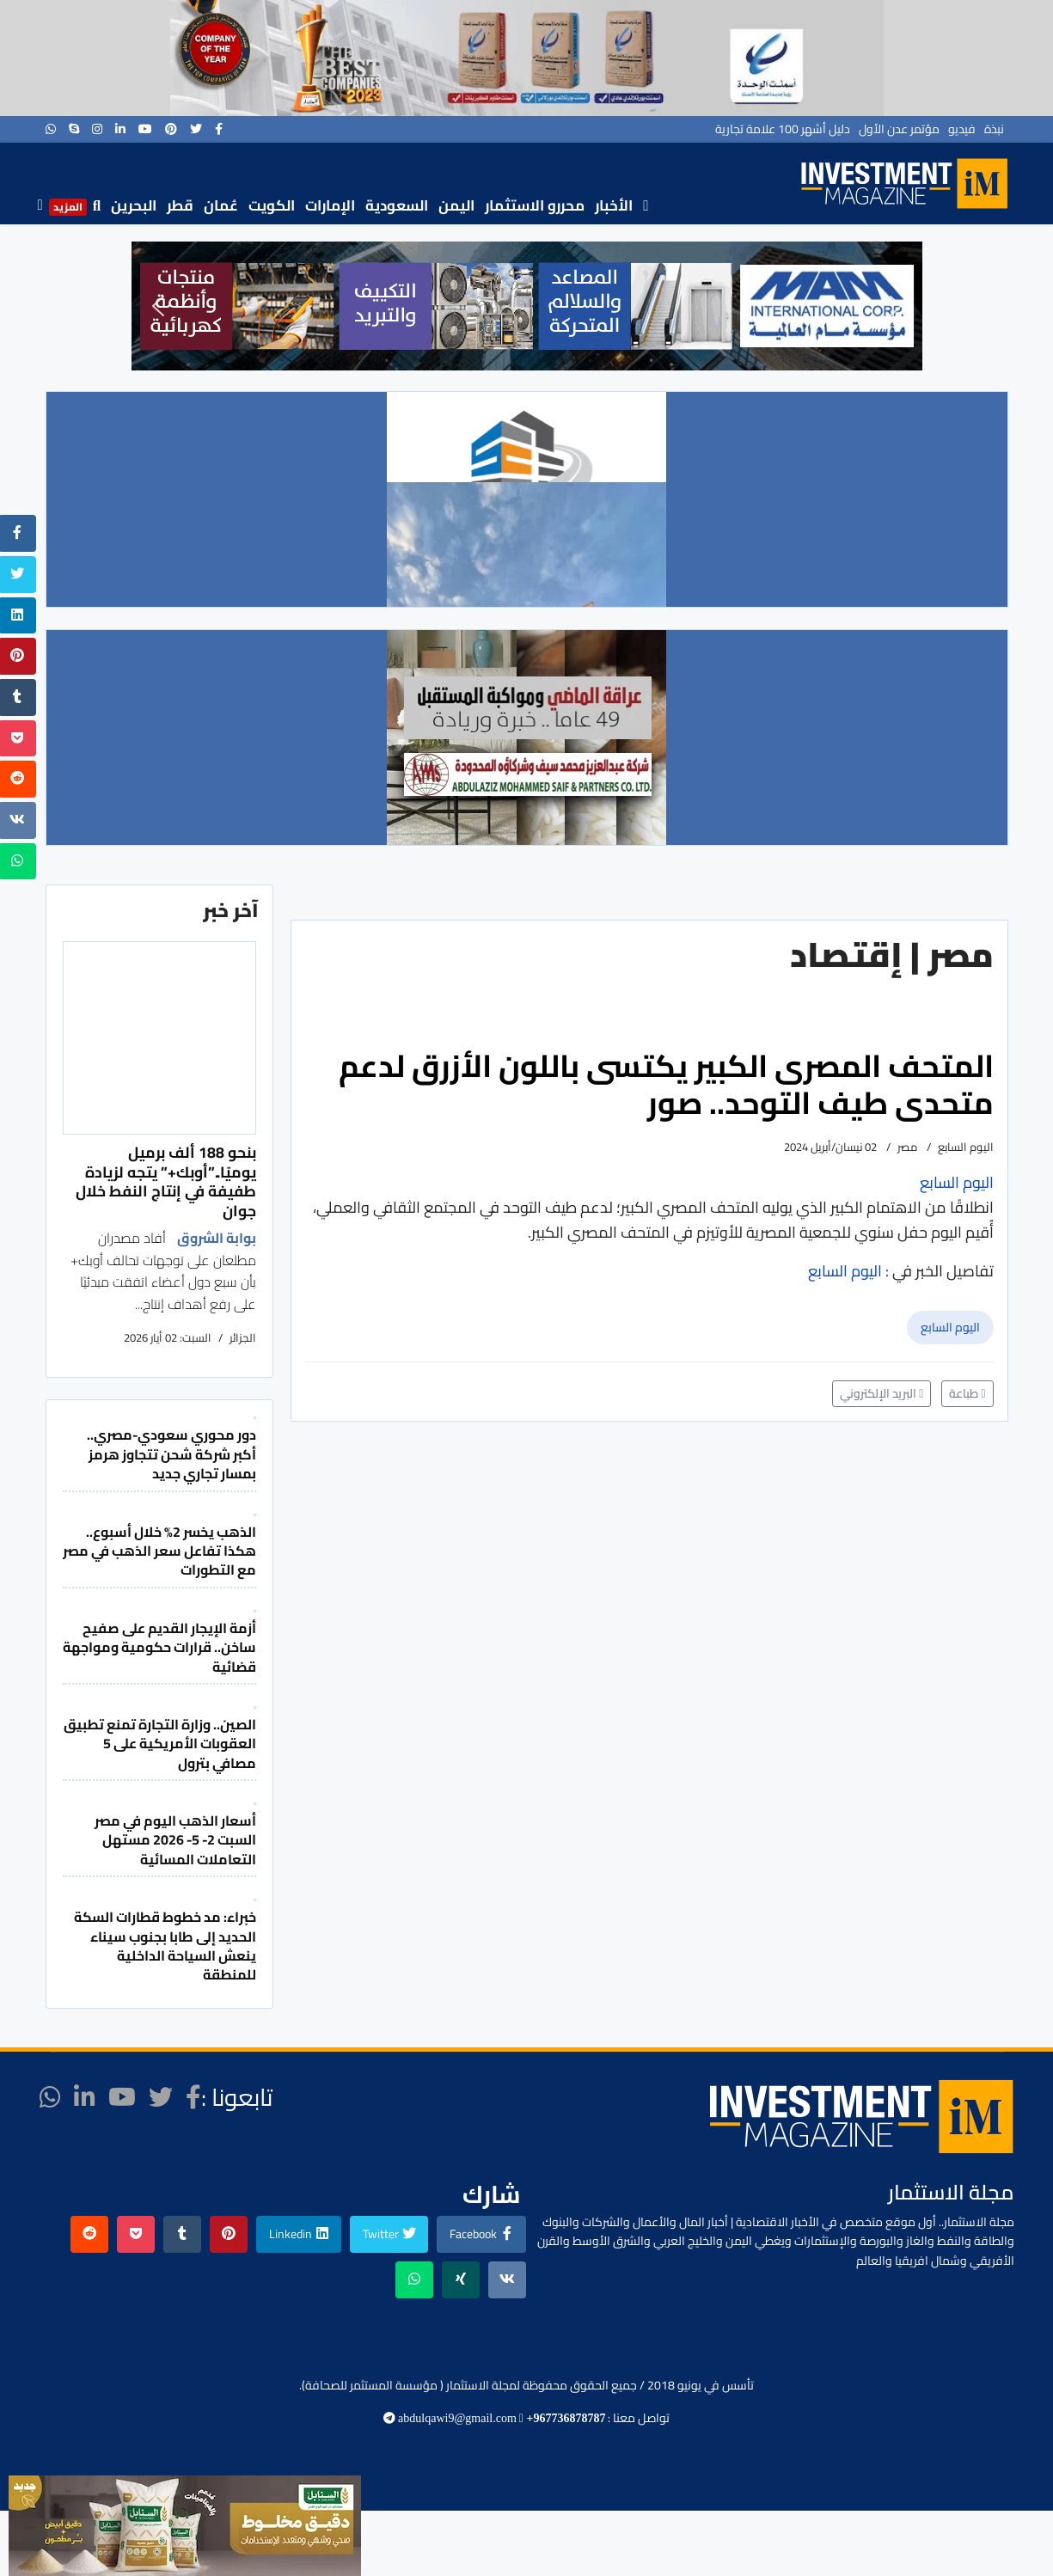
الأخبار (614, 205)
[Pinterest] (171, 129)
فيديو (962, 129)
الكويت (271, 205)
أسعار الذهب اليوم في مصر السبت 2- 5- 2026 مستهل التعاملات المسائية (175, 1840)
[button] (158, 306)
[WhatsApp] (51, 129)
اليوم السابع (950, 1327)
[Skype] (74, 129)
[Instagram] (97, 129)
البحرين (133, 205)
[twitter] (196, 129)
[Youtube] (145, 129)
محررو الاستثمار (535, 205)
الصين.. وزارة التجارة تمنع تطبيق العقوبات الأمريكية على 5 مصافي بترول (160, 1743)
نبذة (994, 129)
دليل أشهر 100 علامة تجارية (782, 129)
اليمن (456, 205)
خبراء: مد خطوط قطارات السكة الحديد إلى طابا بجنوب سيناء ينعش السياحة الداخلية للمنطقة (165, 1945)
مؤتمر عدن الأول (899, 129)
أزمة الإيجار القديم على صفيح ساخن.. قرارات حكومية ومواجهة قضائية (159, 1647)
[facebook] (219, 129)
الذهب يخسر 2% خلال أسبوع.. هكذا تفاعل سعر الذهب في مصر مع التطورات (159, 1551)
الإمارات (330, 205)
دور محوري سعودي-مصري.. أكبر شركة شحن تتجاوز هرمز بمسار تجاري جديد (171, 1454)
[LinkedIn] (120, 129)
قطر (180, 205)
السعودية (396, 205)
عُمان (221, 205)
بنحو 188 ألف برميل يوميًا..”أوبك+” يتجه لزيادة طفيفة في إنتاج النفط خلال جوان (166, 1181)
